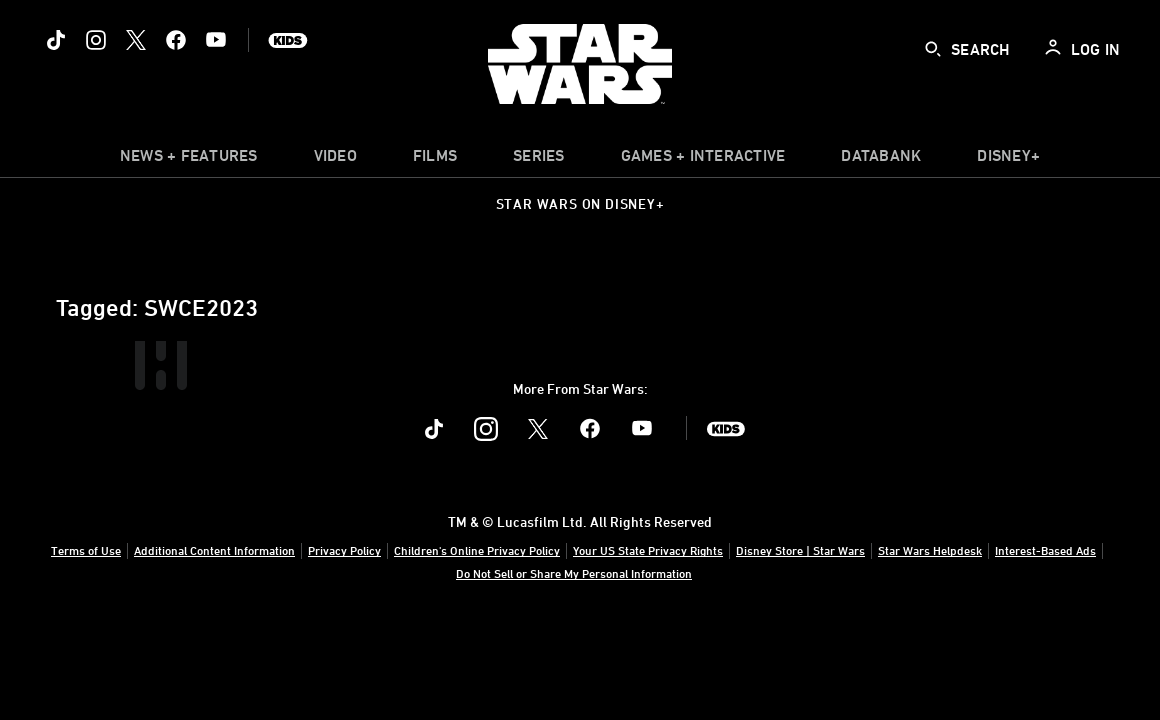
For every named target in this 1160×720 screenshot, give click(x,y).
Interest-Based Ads (1045, 550)
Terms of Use (86, 550)
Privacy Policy (344, 550)
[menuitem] (335, 160)
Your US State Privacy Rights (648, 550)
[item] (189, 160)
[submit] (933, 49)
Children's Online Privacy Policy (477, 550)
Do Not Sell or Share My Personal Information (574, 573)
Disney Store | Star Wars (800, 550)
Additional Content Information (214, 550)
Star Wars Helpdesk (930, 550)
